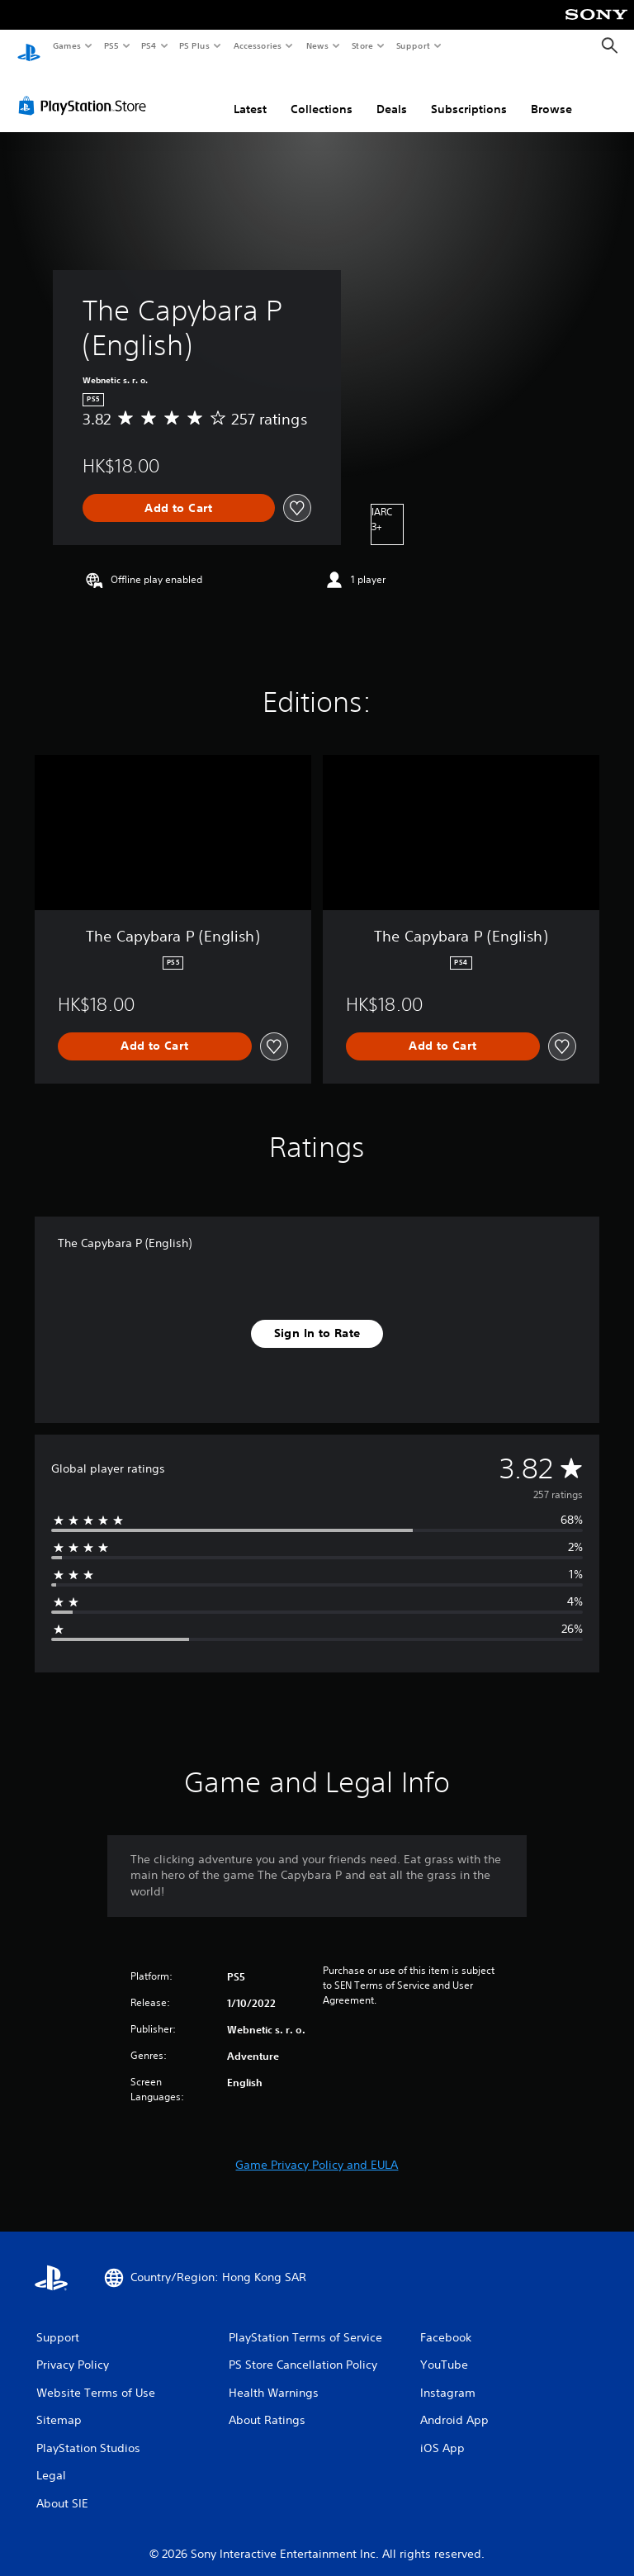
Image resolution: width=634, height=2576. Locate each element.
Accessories (257, 45)
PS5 (111, 45)
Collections (321, 93)
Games (66, 45)
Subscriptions (469, 93)
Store (362, 45)
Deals (391, 93)
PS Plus (195, 45)
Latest (250, 93)
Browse (551, 93)
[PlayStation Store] (85, 90)
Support (412, 45)
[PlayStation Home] (29, 46)
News (317, 45)
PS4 (148, 45)
